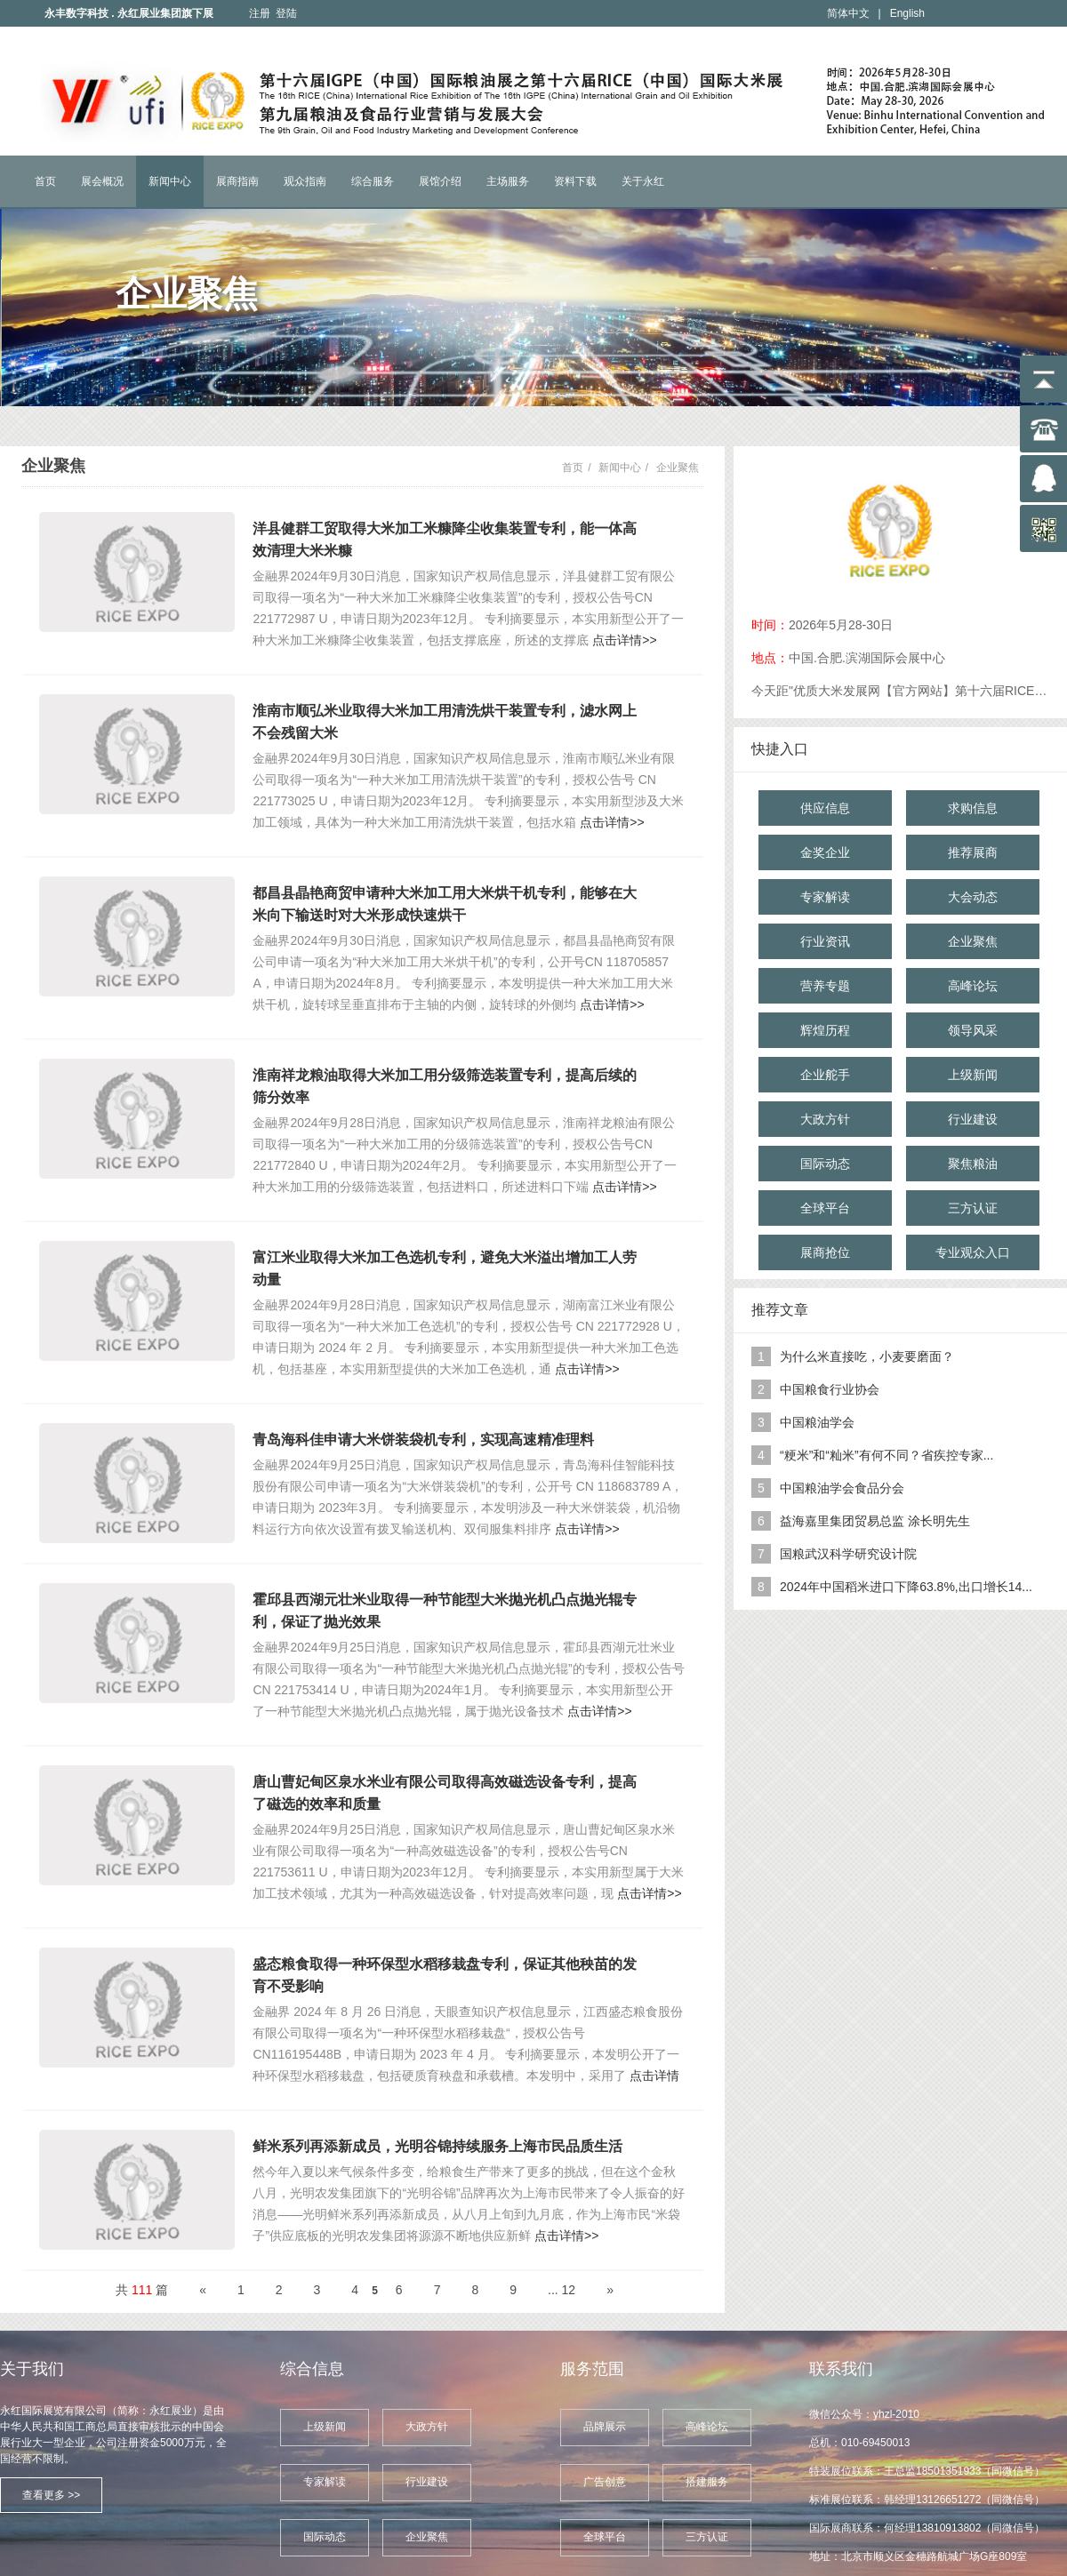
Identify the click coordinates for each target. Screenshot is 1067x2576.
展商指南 (237, 181)
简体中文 (848, 13)
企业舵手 (825, 1075)
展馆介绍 (440, 181)
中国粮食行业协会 (829, 1389)
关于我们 (32, 2369)
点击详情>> (624, 640)
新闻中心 (169, 181)
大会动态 (973, 897)
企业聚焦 (677, 467)
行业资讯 (825, 941)
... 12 (561, 2290)
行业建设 (973, 1119)
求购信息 (973, 808)
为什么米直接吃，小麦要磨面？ (867, 1356)
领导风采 (973, 1030)
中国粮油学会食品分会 (842, 1488)
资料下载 (575, 181)
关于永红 (643, 181)
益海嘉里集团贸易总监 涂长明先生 (875, 1521)
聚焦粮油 (973, 1163)
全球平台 (825, 1208)
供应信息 (825, 808)
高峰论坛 (973, 986)
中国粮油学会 (817, 1422)
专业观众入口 (972, 1252)
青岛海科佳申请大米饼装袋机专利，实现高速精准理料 (423, 1439)
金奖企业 (825, 852)
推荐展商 (973, 852)
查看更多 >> (51, 2495)
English (907, 13)
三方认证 (973, 1208)
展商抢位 (825, 1252)
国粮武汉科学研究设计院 (848, 1554)
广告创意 (604, 2482)
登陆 (286, 13)
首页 (45, 181)
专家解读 (825, 897)
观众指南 (305, 181)
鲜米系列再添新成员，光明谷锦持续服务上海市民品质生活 (437, 2146)
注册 (259, 13)
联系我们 (841, 2369)
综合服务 (372, 181)
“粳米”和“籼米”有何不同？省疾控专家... (886, 1455)
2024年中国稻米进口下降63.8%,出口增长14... (906, 1587)
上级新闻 (973, 1075)
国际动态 (825, 1163)
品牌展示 (604, 2426)
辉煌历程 (825, 1030)
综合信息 (312, 2369)
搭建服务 (707, 2482)
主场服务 (507, 181)
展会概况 (102, 181)
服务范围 (592, 2369)
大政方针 (825, 1119)
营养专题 (825, 986)
